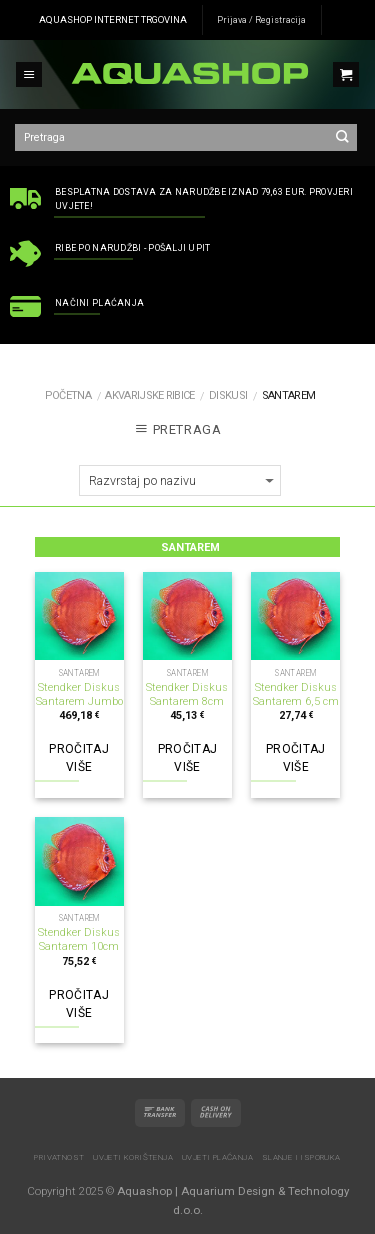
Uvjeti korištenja (133, 1157)
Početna (68, 395)
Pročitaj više (79, 758)
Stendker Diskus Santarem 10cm (79, 939)
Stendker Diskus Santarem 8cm (187, 694)
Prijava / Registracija (261, 20)
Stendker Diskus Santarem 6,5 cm (296, 694)
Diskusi (228, 395)
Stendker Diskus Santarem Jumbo (79, 694)
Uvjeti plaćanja (217, 1157)
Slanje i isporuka (301, 1157)
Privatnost (59, 1157)
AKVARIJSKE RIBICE (149, 395)
